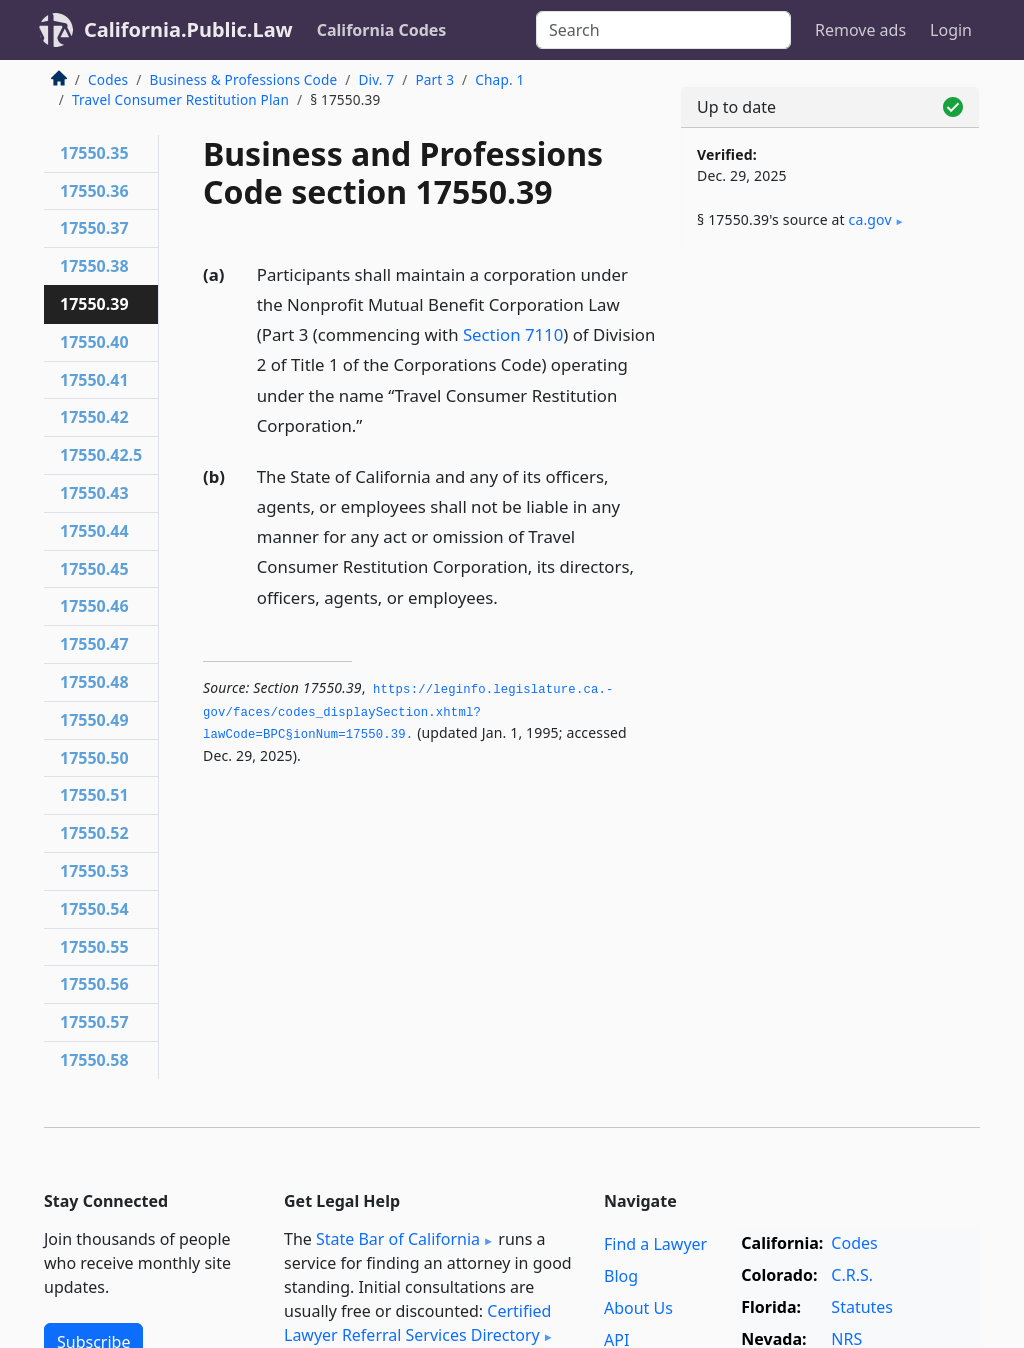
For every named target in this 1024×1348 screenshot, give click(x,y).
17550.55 (94, 947)
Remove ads (860, 30)
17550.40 (94, 342)
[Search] (663, 30)
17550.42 (94, 417)
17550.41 (94, 380)
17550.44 (94, 531)
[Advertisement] (830, 402)
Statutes (862, 1307)
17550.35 (94, 153)
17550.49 (94, 720)
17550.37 (94, 228)
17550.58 (94, 1060)
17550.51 (94, 795)
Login (951, 30)
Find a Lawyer (655, 1244)
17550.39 (94, 304)
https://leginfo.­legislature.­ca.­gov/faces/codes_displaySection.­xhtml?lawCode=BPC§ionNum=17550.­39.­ (408, 712)
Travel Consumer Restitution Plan (180, 99)
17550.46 (94, 606)
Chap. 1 (499, 79)
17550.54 (94, 909)
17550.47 (94, 644)
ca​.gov (870, 219)
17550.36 (94, 191)
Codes (108, 79)
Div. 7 (376, 79)
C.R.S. (852, 1275)
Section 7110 (513, 334)
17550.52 (94, 833)
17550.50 (94, 758)
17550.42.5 (101, 455)
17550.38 (94, 266)
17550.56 (94, 984)
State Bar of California (398, 1239)
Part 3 (434, 79)
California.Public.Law (188, 29)
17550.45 (94, 569)
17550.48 (94, 682)
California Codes (382, 30)
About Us (638, 1308)
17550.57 (94, 1022)
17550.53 (94, 871)
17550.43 (94, 493)
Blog (621, 1276)
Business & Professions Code (243, 79)
